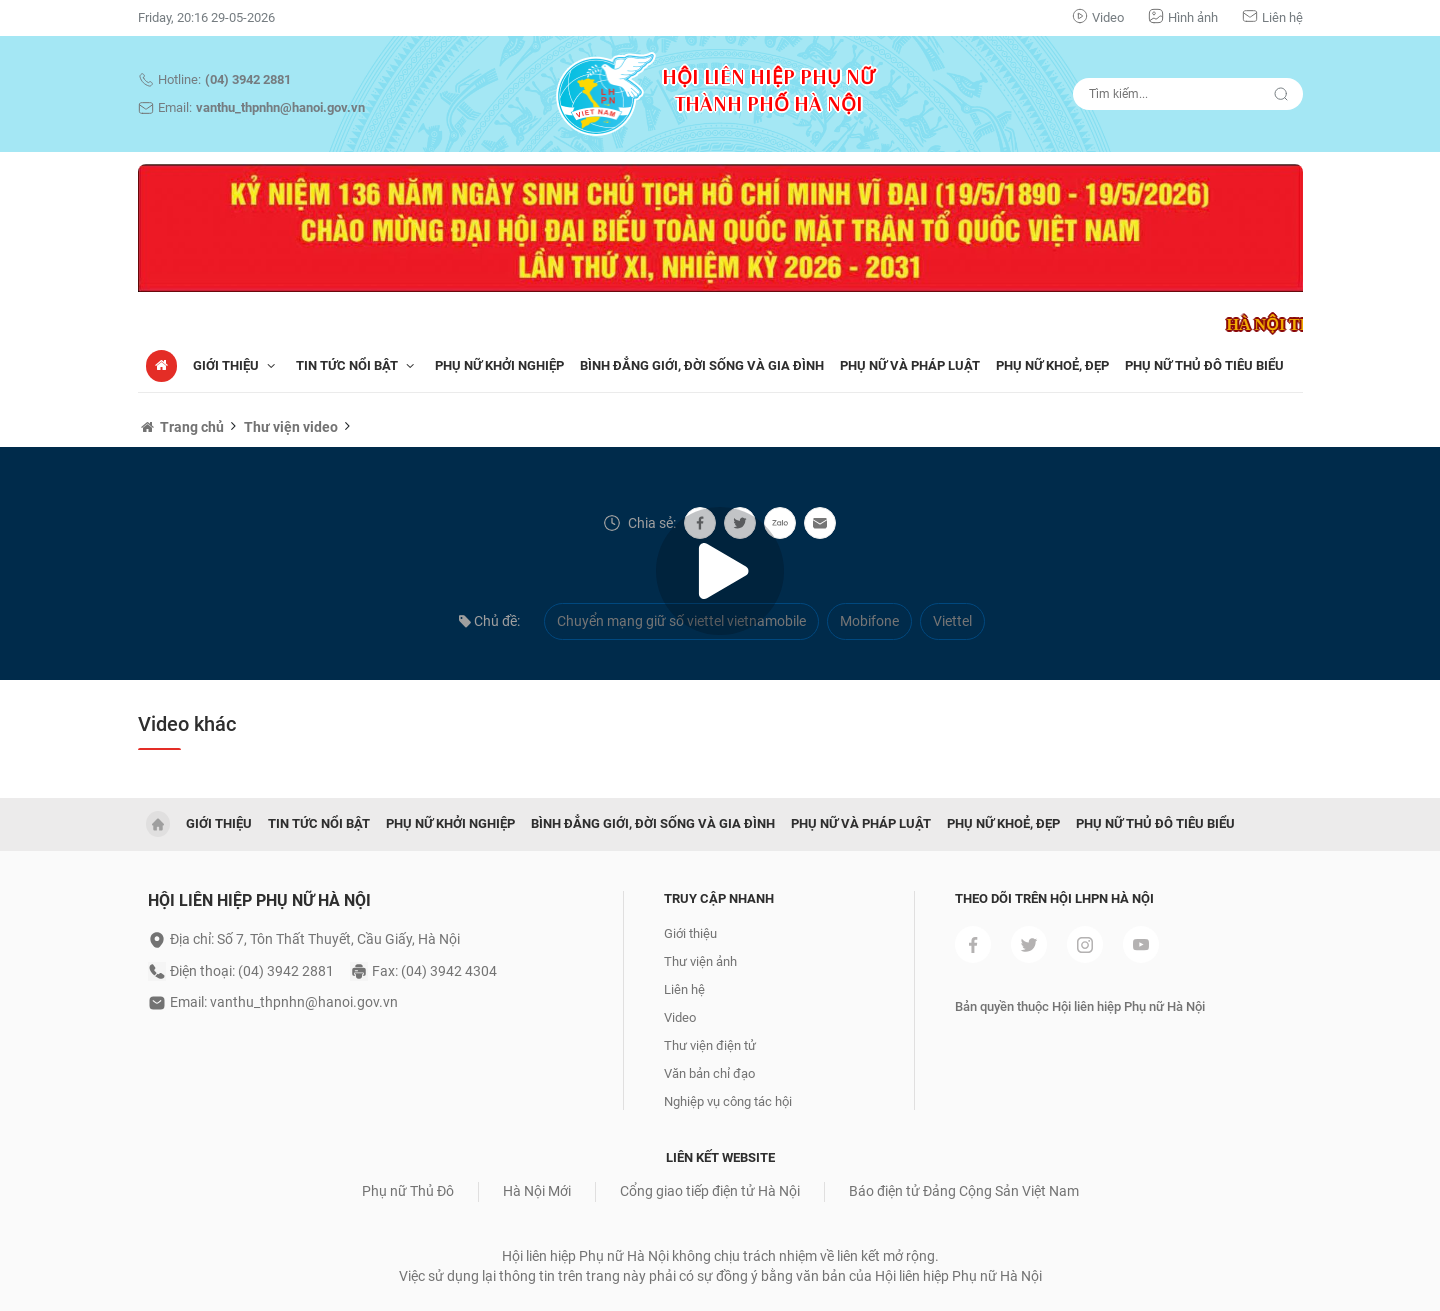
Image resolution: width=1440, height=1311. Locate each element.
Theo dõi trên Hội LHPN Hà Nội (1054, 898)
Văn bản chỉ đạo (709, 1073)
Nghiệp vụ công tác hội (728, 1101)
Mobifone (869, 621)
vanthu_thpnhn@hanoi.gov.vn (280, 107)
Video (1108, 17)
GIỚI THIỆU (219, 823)
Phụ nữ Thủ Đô (408, 1191)
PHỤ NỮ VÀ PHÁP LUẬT (910, 365)
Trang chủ (181, 427)
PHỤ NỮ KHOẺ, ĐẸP (1052, 365)
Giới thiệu (236, 365)
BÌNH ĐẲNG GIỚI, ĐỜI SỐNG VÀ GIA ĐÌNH (702, 365)
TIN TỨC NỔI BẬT (357, 365)
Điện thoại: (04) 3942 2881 (252, 971)
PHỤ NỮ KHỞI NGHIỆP (499, 365)
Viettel (952, 621)
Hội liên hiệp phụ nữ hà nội (259, 900)
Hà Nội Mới (537, 1191)
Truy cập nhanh (719, 898)
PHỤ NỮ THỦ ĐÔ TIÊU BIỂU (1204, 365)
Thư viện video (291, 427)
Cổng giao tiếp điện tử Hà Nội (710, 1191)
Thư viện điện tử (710, 1045)
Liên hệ (1282, 17)
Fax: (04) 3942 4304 (434, 971)
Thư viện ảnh (700, 961)
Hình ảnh (1193, 17)
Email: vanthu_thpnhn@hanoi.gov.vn (284, 1002)
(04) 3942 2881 (248, 79)
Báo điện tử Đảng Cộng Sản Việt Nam (964, 1191)
